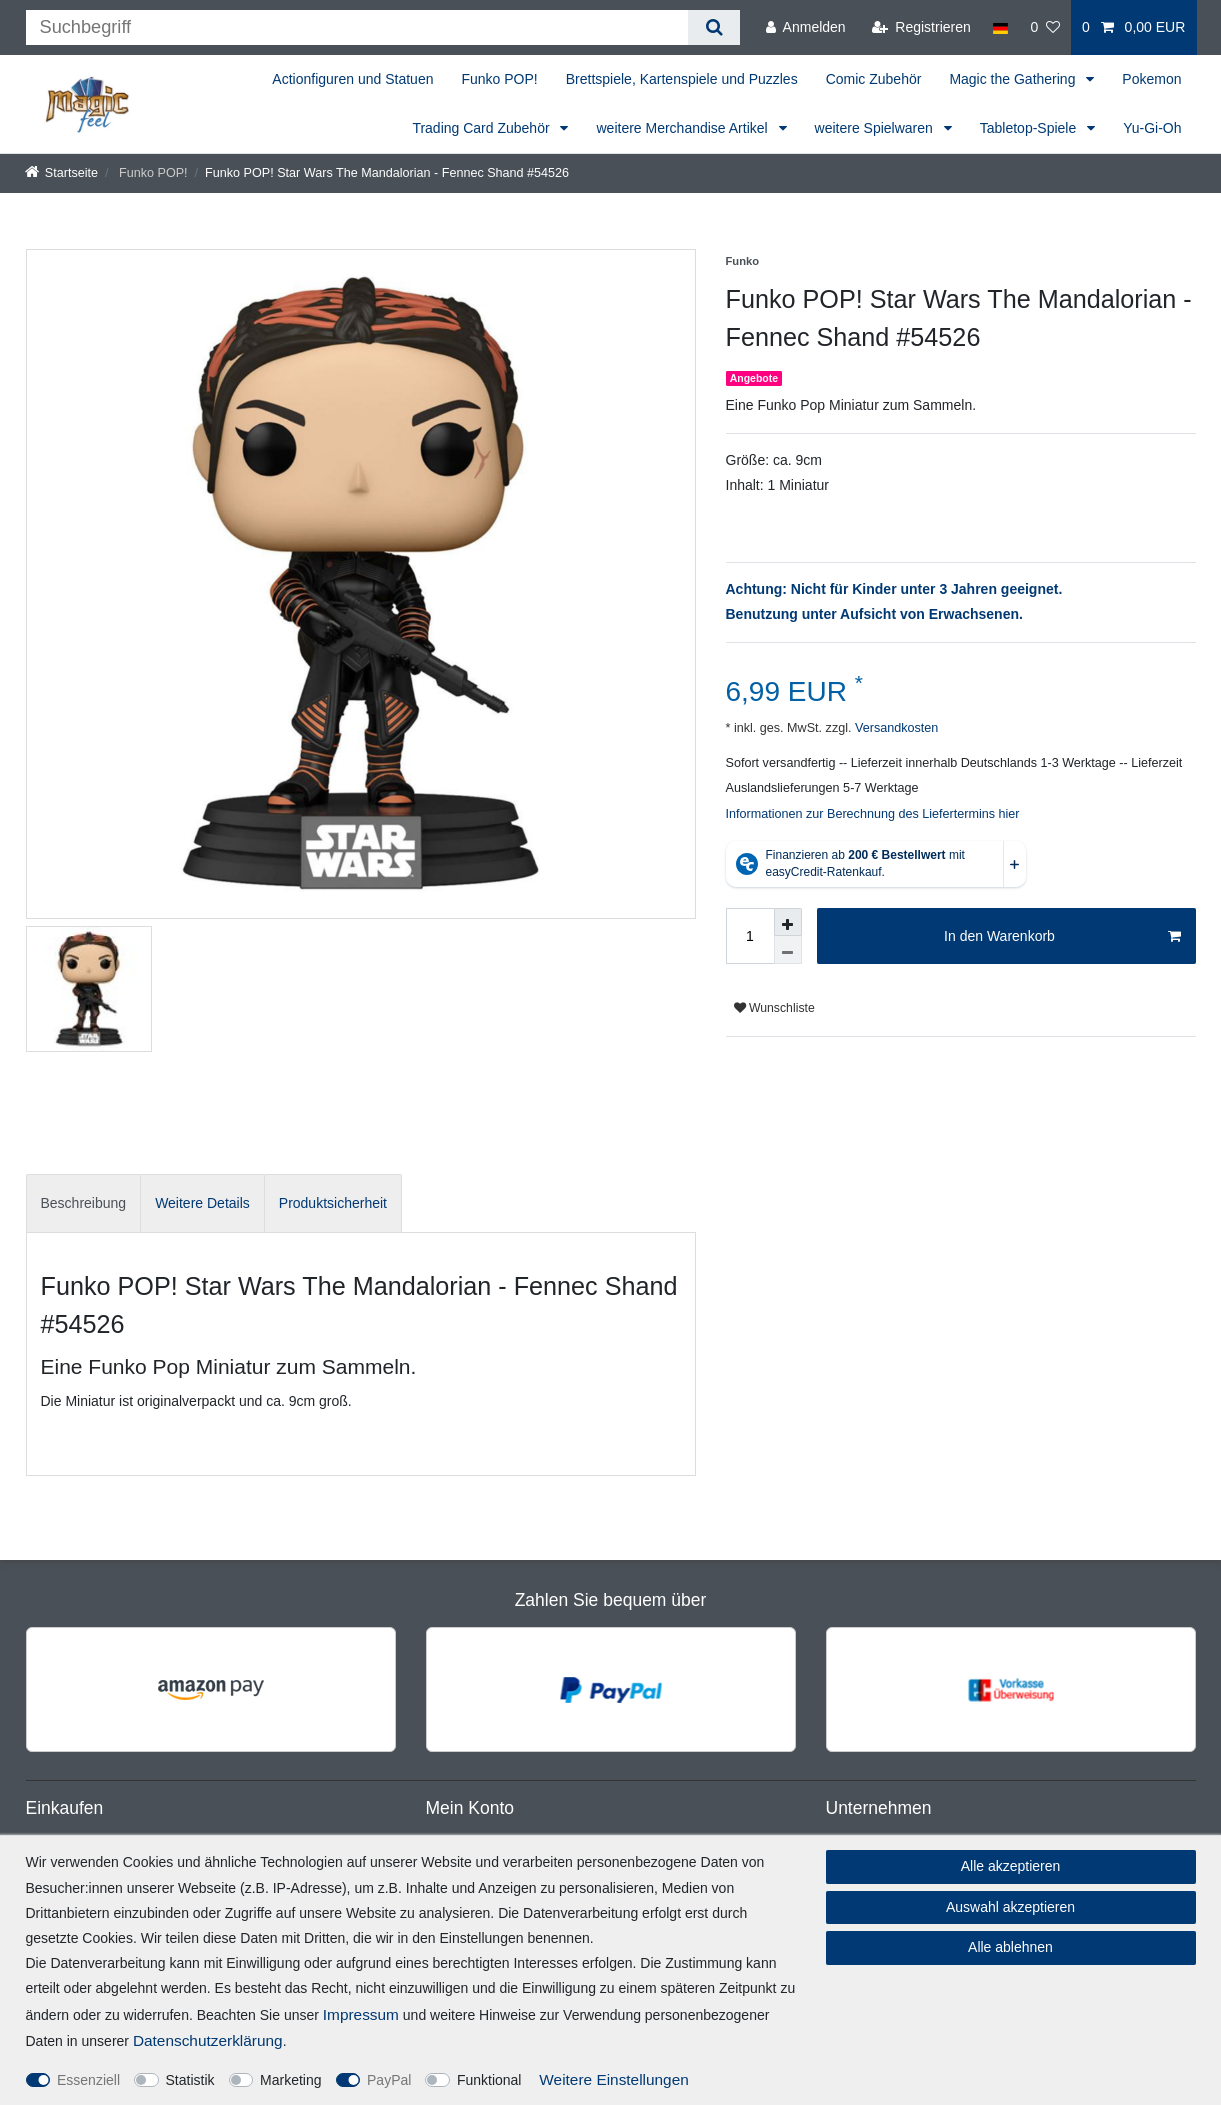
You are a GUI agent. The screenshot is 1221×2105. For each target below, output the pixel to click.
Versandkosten (894, 728)
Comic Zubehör (874, 79)
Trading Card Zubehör (482, 128)
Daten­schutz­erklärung (208, 2040)
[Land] (1000, 27)
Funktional (489, 2080)
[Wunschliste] (1045, 27)
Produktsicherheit (333, 1203)
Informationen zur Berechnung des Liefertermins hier (873, 814)
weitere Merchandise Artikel (683, 128)
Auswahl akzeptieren (1010, 1907)
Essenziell (88, 2080)
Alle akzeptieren (1011, 1866)
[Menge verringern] (788, 950)
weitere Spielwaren (876, 128)
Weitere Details (202, 1203)
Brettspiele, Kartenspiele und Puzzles (682, 79)
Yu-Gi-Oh (1152, 128)
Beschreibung (84, 1203)
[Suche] (713, 27)
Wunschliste (774, 1008)
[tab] (84, 1203)
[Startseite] (62, 173)
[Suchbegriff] (357, 27)
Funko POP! (499, 79)
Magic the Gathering (1014, 79)
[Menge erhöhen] (788, 922)
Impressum (361, 2014)
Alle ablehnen (1010, 1947)
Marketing (290, 2080)
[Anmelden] (806, 27)
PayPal (389, 2080)
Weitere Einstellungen (613, 2079)
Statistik (190, 2080)
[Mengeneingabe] (750, 936)
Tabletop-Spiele (1030, 128)
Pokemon (1151, 79)
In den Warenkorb (1062, 937)
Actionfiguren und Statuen (352, 79)
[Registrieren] (921, 27)
